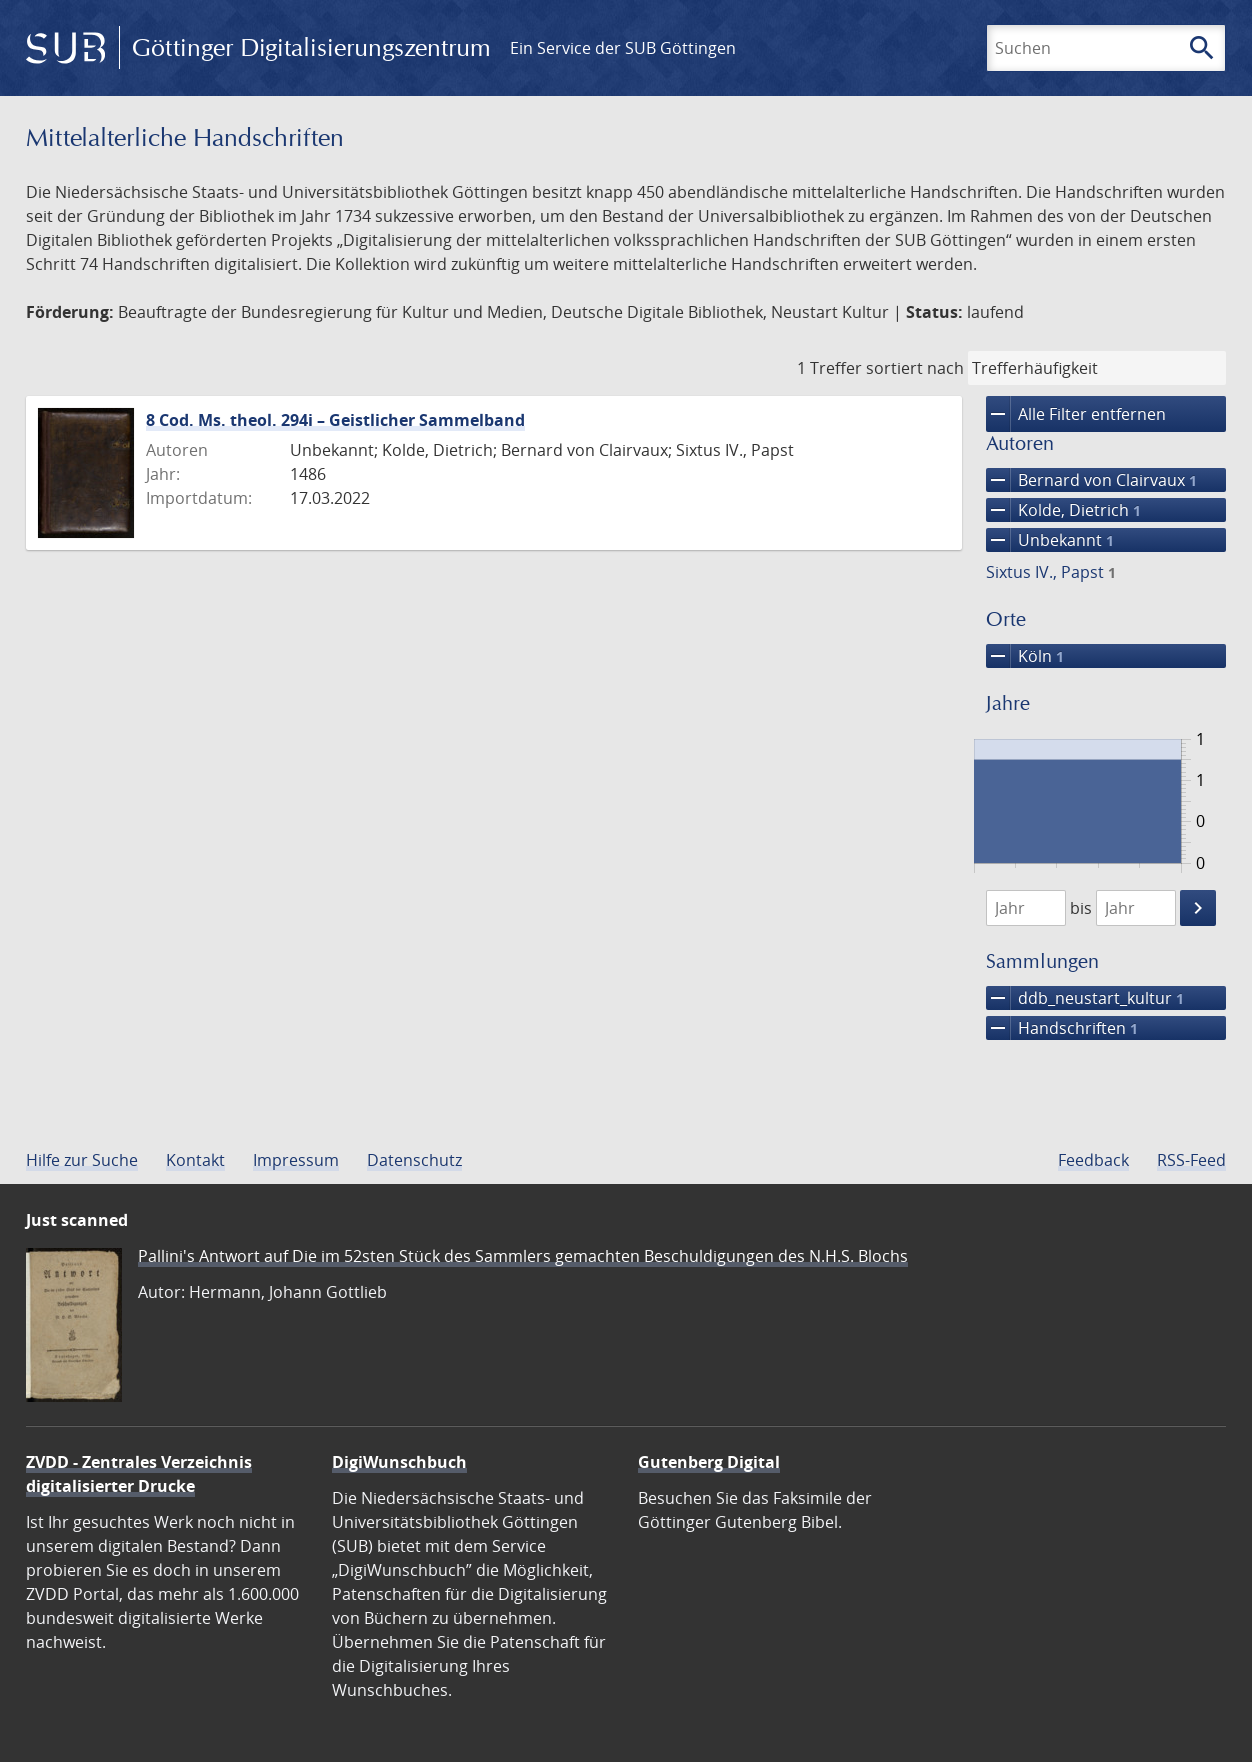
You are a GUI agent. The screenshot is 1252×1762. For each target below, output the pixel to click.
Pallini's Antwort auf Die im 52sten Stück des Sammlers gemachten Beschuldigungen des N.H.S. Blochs (523, 1256)
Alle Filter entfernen (1076, 414)
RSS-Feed (1191, 1160)
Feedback (1093, 1160)
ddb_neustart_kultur (1085, 998)
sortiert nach (915, 368)
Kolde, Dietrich (1063, 510)
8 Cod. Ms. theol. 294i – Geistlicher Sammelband (335, 420)
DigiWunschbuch (399, 1462)
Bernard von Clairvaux (1091, 480)
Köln (1025, 656)
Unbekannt (1050, 540)
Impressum (296, 1160)
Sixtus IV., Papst (1051, 572)
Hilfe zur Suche (82, 1160)
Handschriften (1062, 1028)
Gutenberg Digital (709, 1462)
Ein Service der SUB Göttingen (623, 48)
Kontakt (195, 1160)
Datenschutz (414, 1160)
